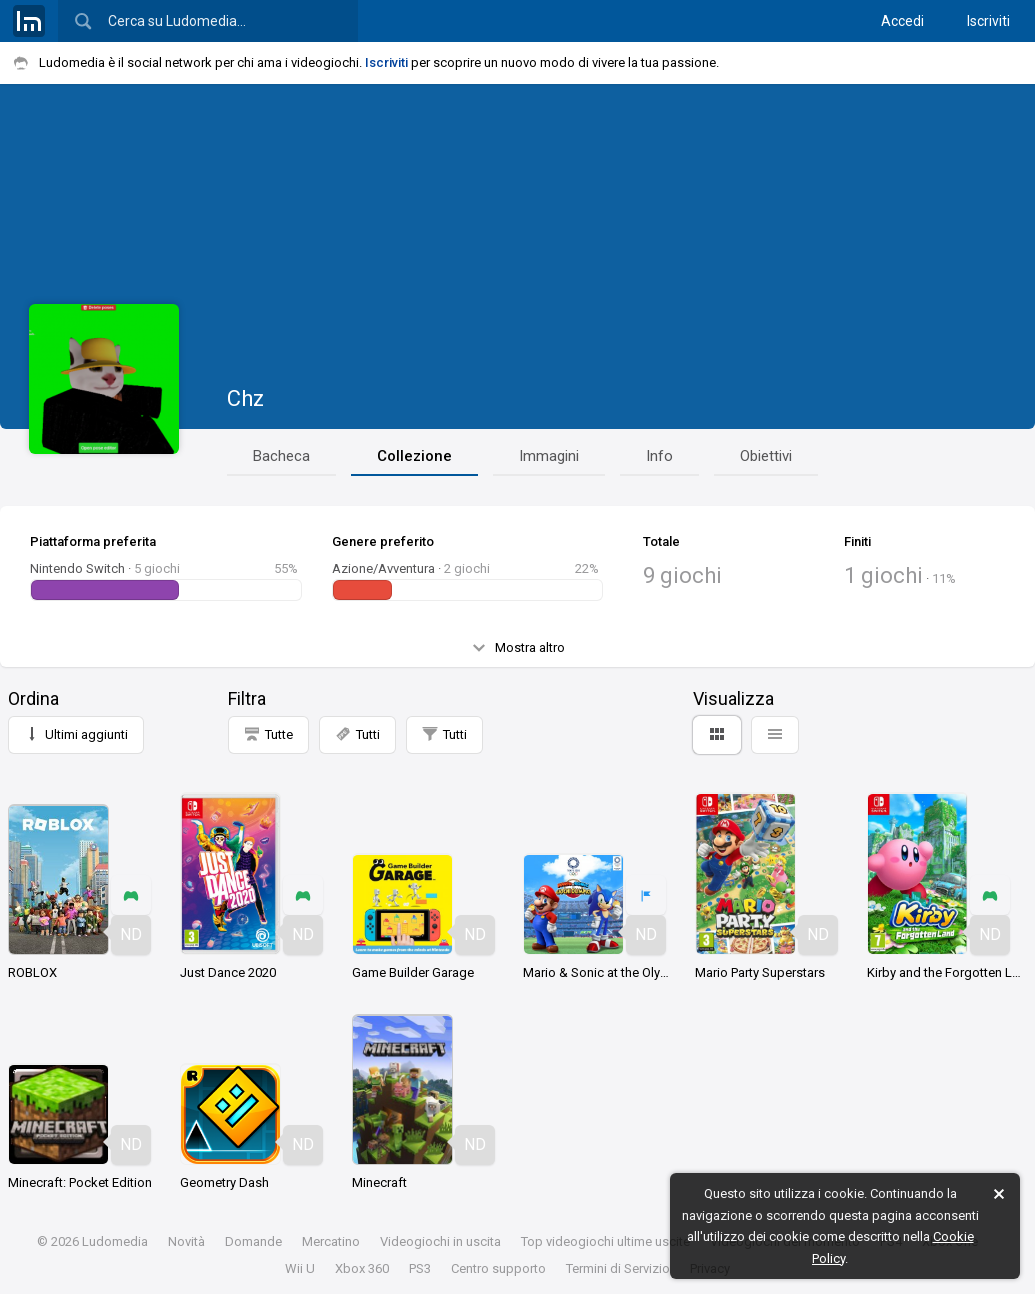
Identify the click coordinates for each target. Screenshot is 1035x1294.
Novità (186, 1241)
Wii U (300, 1268)
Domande (253, 1241)
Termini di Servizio (618, 1268)
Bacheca (281, 456)
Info (659, 456)
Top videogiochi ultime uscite (605, 1241)
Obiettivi (766, 456)
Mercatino (331, 1241)
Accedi (902, 21)
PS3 (420, 1268)
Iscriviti (988, 21)
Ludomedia (115, 1241)
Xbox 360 (362, 1268)
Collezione (414, 456)
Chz (245, 398)
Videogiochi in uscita (440, 1241)
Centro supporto (498, 1268)
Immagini (549, 456)
